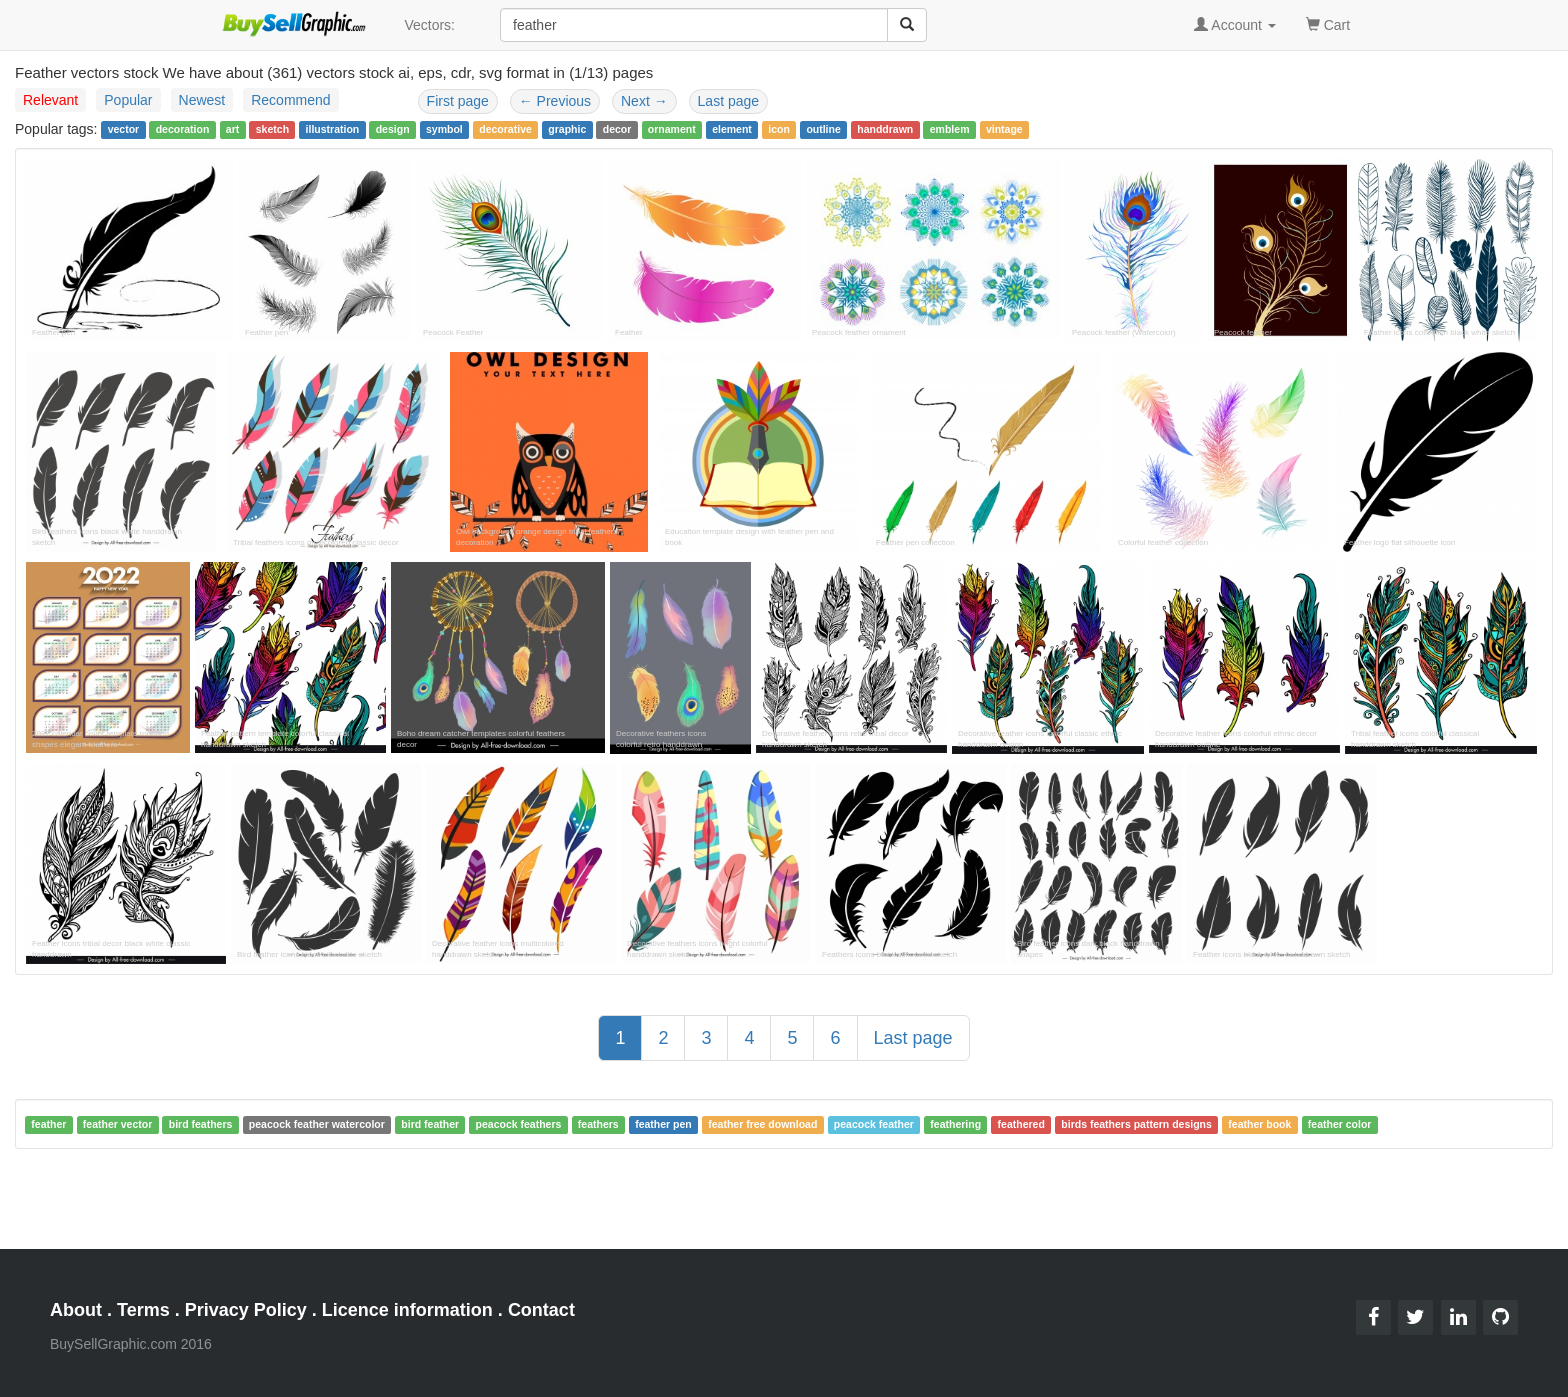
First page (458, 101)
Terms (143, 1310)
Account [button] (1235, 25)
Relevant (50, 100)
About (76, 1310)
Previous (555, 101)
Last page (729, 101)
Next (644, 101)
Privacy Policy (246, 1310)
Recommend (290, 100)
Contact (541, 1310)
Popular (128, 100)
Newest (202, 100)
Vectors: (429, 25)
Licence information (407, 1310)
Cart (1328, 23)
